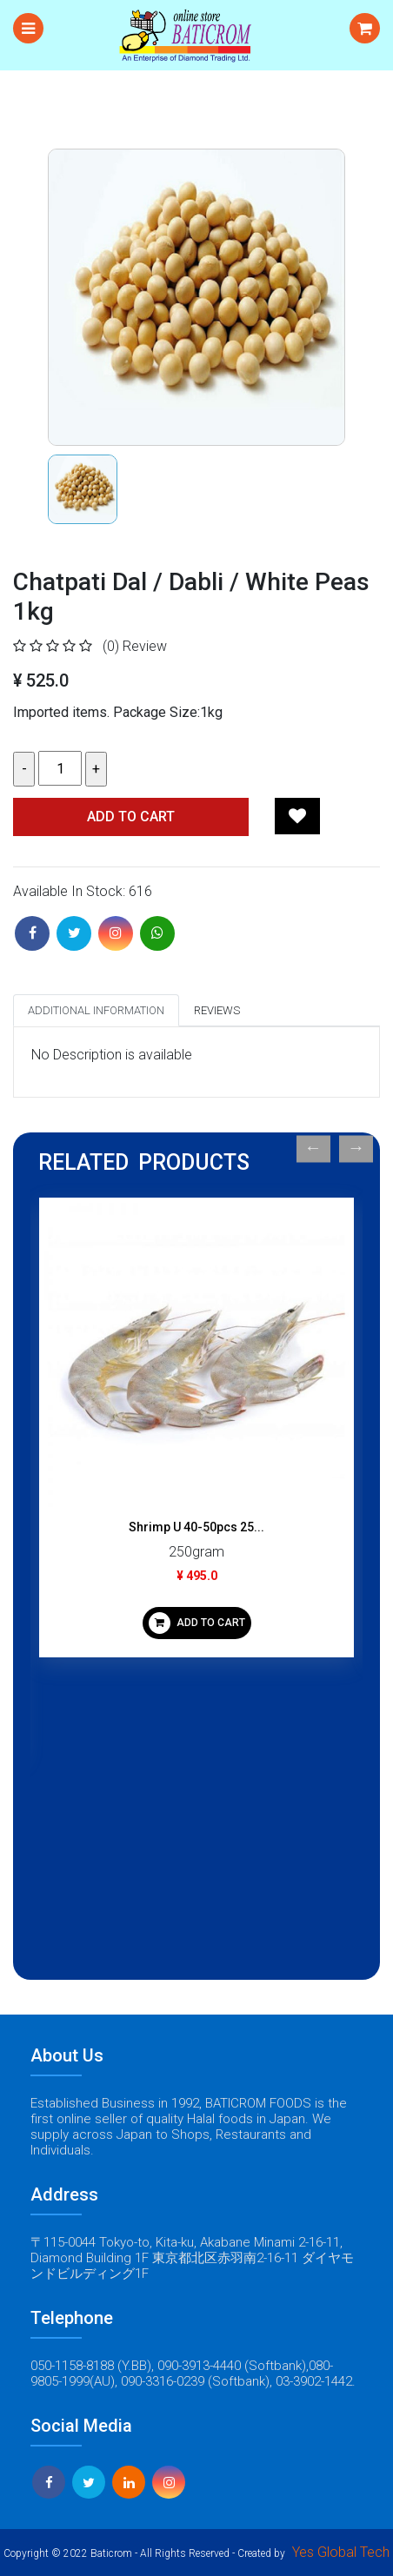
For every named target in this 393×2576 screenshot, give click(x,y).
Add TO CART (131, 816)
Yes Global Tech (341, 2552)
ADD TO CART (197, 1623)
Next (356, 1148)
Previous (313, 1148)
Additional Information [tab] (96, 1010)
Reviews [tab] (217, 1010)
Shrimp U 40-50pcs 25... (196, 1527)
